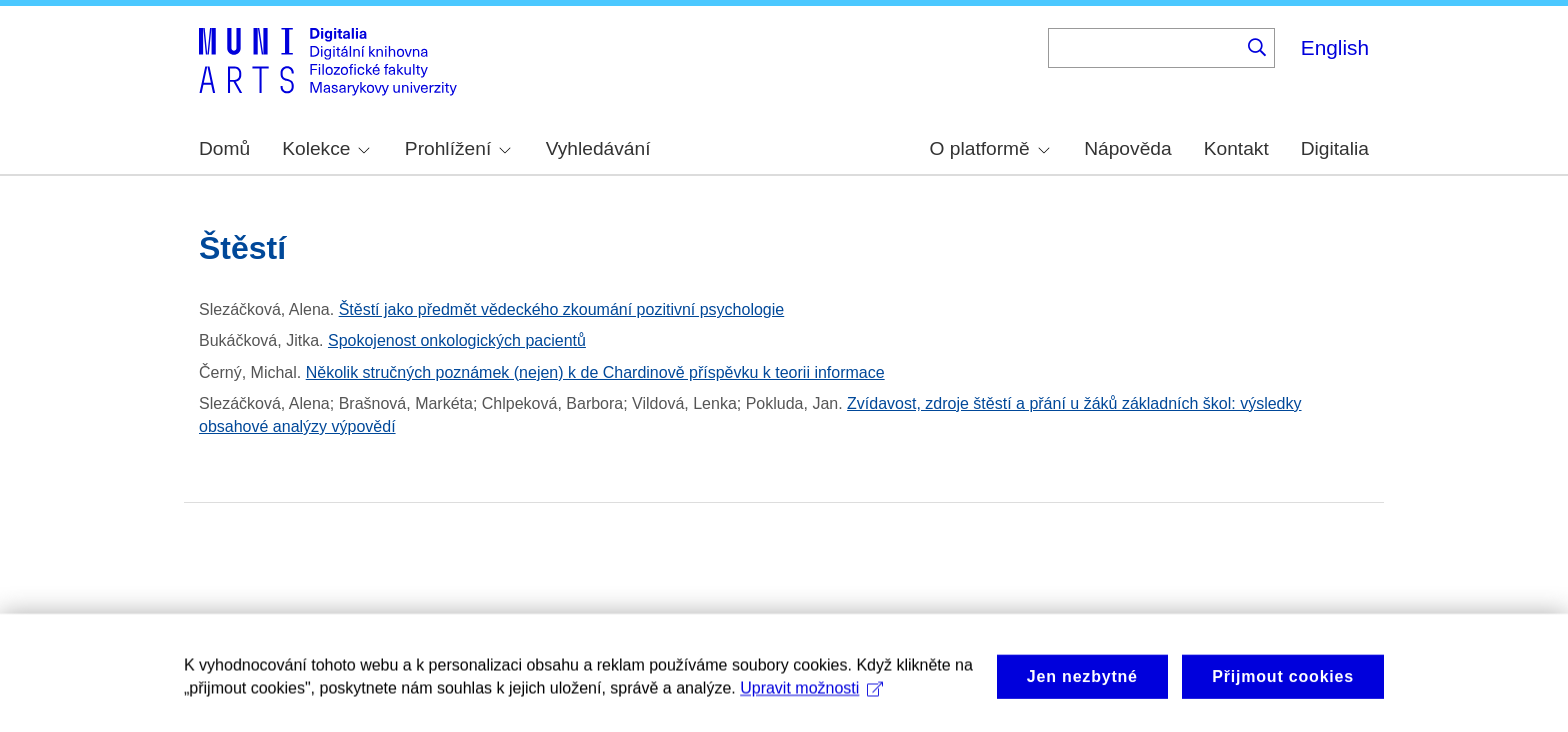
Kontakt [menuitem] (1236, 148)
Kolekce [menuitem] (326, 148)
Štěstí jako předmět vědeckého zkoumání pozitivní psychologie (562, 309)
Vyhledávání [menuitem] (598, 148)
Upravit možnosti (811, 709)
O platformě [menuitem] (990, 148)
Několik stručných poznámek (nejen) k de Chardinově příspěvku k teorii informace (595, 372)
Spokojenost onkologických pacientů (457, 340)
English (1335, 47)
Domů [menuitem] (224, 148)
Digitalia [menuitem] (1335, 148)
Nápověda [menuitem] (1127, 148)
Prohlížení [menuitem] (458, 148)
